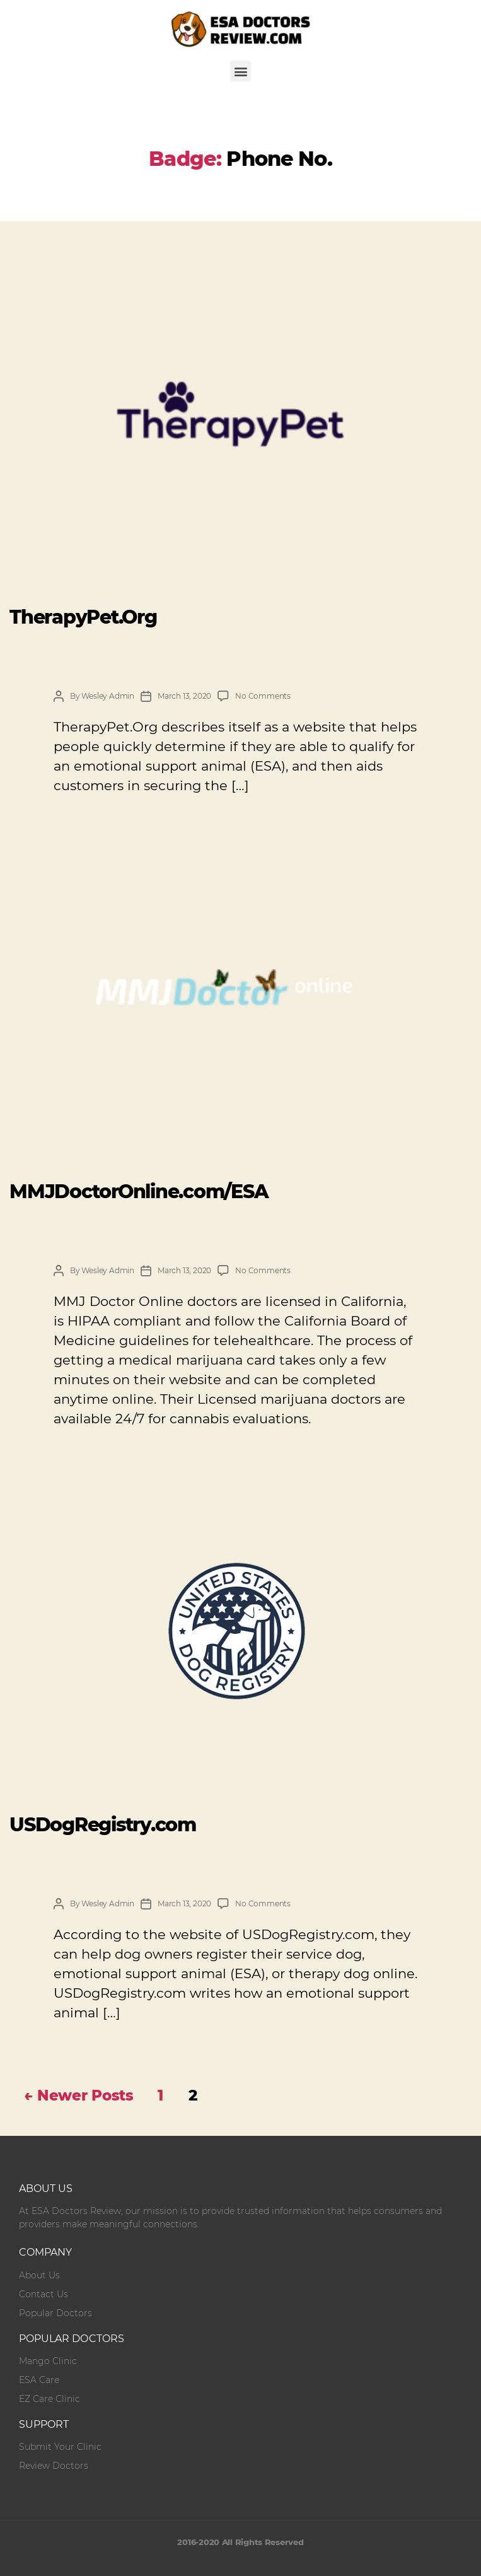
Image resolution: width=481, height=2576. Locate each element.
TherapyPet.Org (83, 617)
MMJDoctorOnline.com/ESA (138, 1191)
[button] (240, 71)
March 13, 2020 (184, 696)
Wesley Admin (107, 696)
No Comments (263, 696)
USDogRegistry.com (102, 1824)
